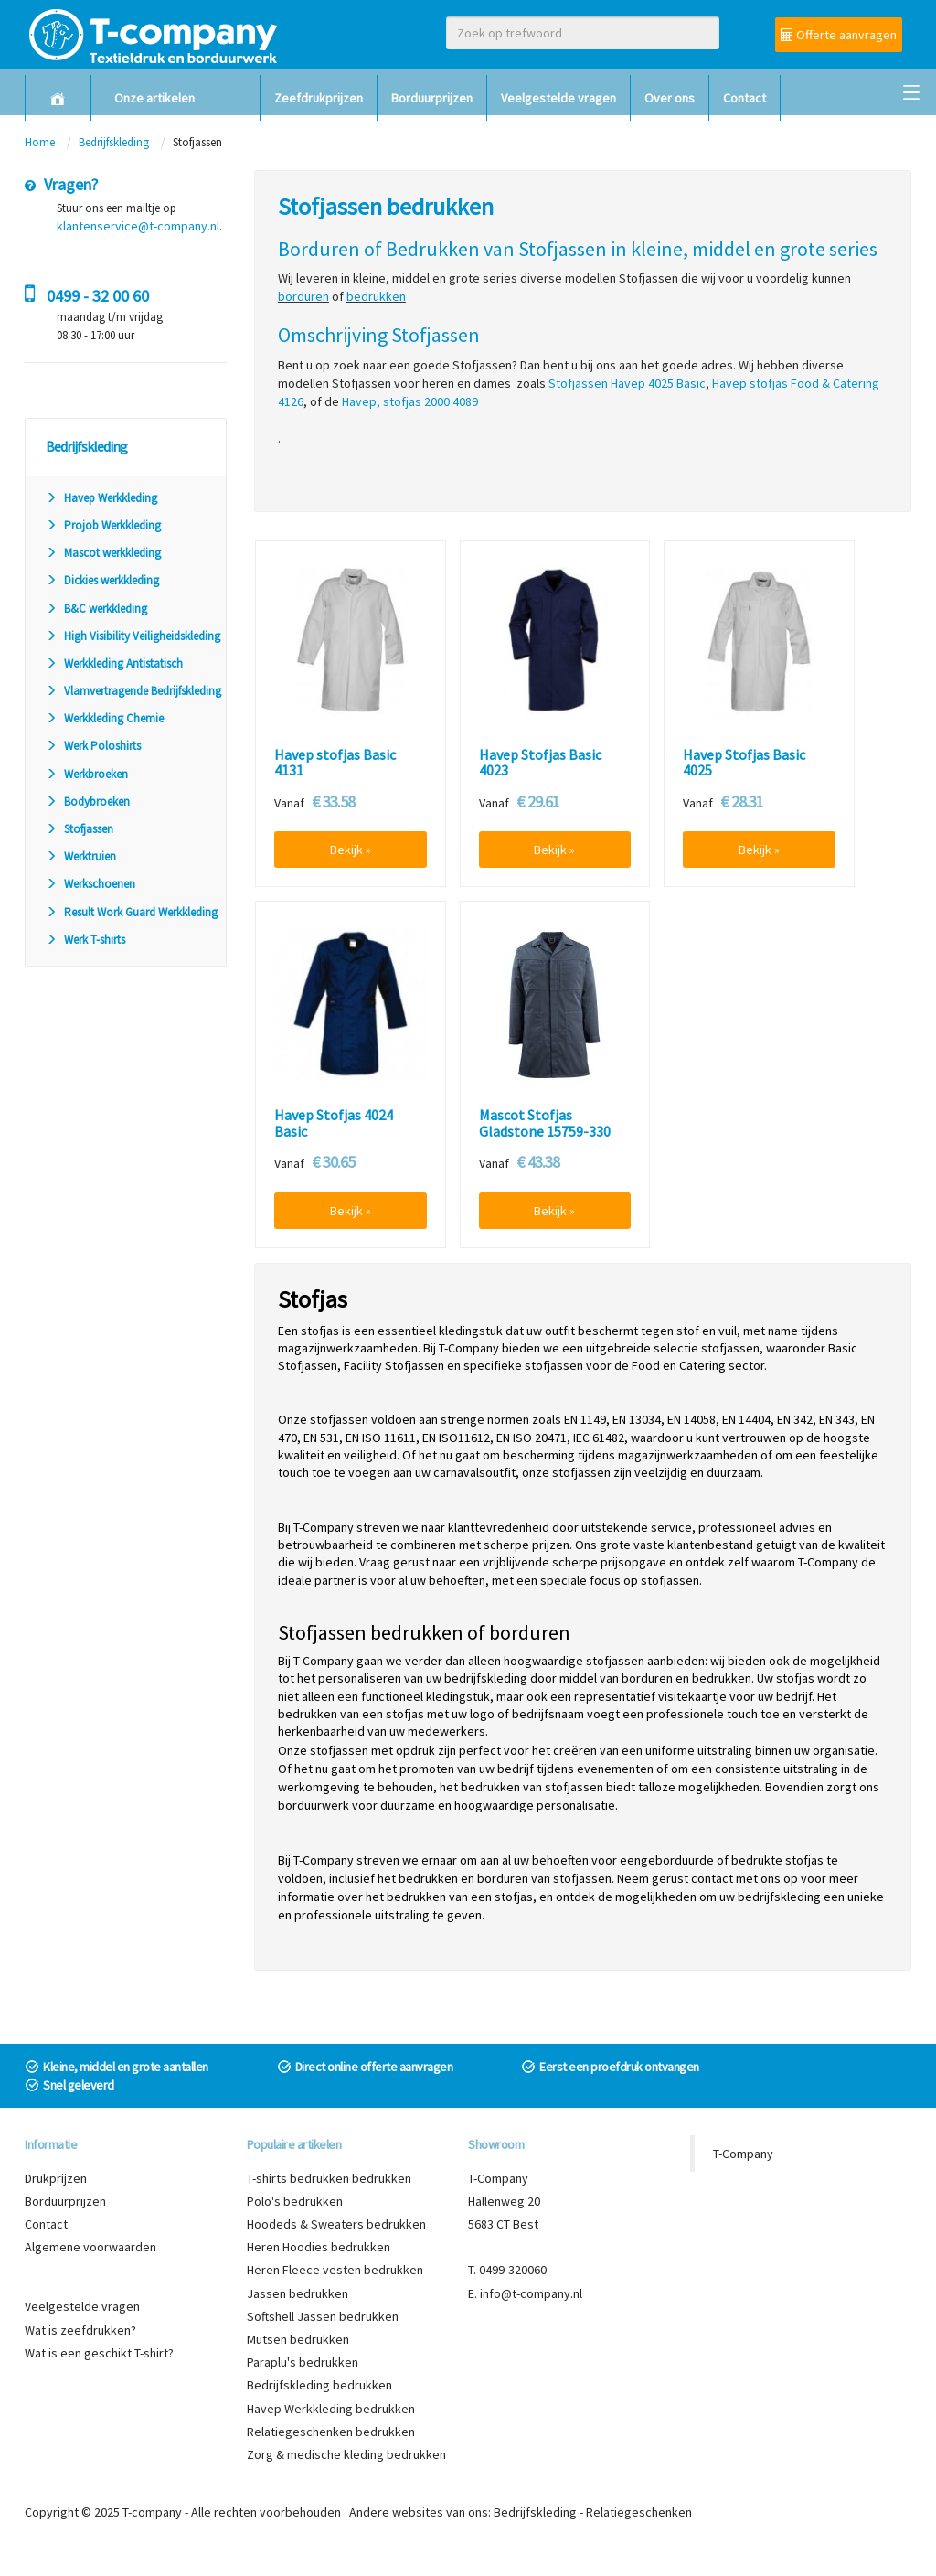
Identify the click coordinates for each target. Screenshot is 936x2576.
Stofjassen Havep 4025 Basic (627, 383)
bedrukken (376, 296)
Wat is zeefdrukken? (80, 2330)
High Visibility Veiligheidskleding (133, 636)
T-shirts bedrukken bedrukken (329, 2178)
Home (40, 142)
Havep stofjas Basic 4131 (335, 763)
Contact (744, 98)
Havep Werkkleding (101, 498)
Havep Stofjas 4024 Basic (333, 1123)
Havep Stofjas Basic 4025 (744, 763)
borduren (303, 296)
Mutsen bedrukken (298, 2339)
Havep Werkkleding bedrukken (331, 2408)
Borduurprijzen (432, 98)
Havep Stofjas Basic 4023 (540, 763)
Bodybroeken (88, 801)
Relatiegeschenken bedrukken (331, 2431)
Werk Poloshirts (93, 746)
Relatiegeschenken (639, 2512)
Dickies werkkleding (102, 580)
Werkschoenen (90, 884)
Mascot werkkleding (103, 553)
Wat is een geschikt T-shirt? (99, 2353)
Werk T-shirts (85, 939)
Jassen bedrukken (297, 2293)
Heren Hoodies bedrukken (318, 2247)
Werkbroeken (87, 774)
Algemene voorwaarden (90, 2247)
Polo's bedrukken (295, 2201)
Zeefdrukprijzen (318, 98)
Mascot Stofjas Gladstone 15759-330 (545, 1123)
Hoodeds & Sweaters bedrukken (336, 2224)
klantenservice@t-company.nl (138, 226)
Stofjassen (79, 829)
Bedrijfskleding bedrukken (319, 2385)
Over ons (669, 98)
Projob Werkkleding (103, 525)
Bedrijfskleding (114, 142)
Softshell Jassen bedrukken (323, 2316)
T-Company (743, 2153)
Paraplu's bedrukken (302, 2362)
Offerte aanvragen (839, 35)
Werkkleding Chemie (105, 718)
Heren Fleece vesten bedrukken (335, 2269)
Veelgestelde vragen (558, 98)
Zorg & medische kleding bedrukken (346, 2454)
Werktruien (81, 856)
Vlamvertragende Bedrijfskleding (133, 691)
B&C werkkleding (96, 608)
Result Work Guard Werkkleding (132, 912)
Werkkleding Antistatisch (114, 663)
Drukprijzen (56, 2178)
